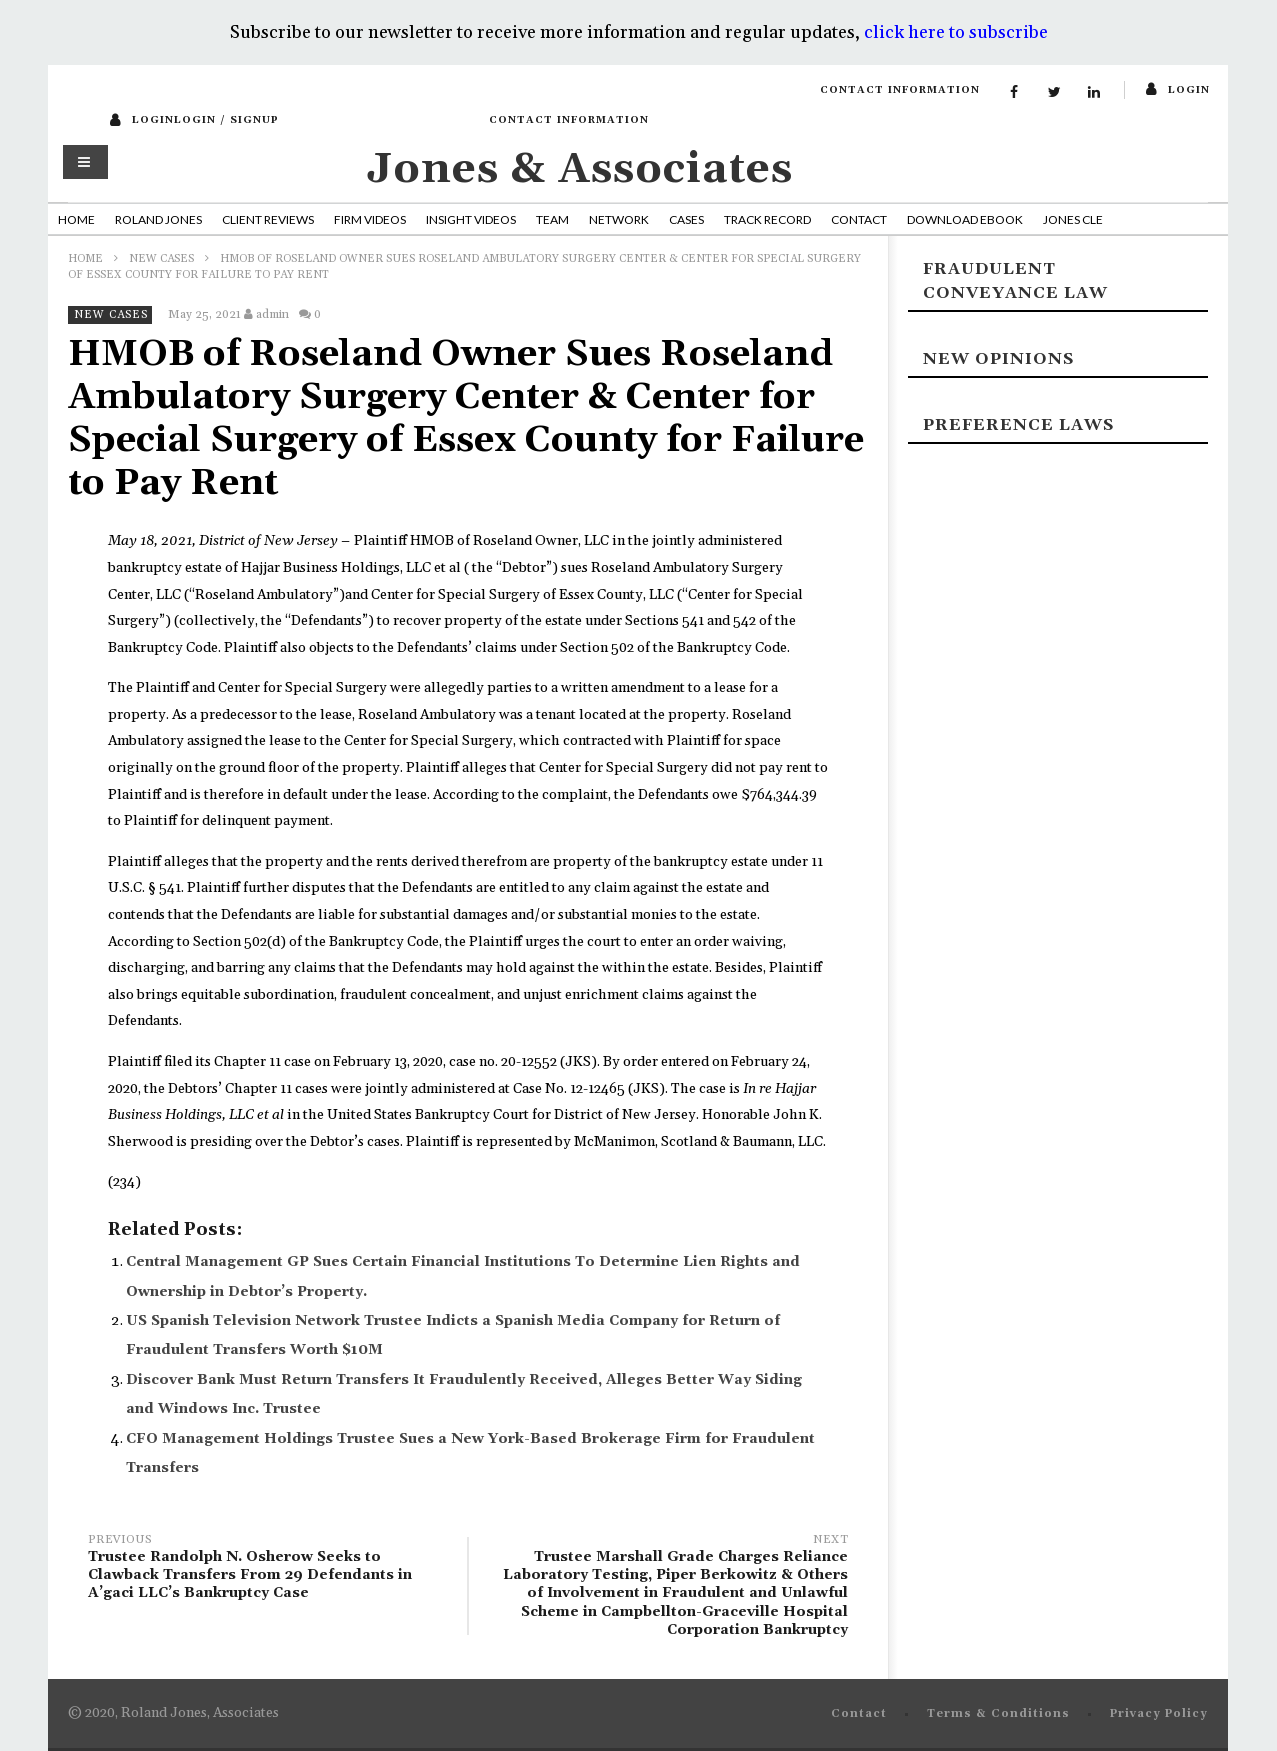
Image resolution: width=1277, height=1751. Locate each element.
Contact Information (900, 90)
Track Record (767, 219)
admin (272, 314)
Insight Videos (471, 219)
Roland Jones (158, 219)
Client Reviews (268, 219)
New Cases (161, 259)
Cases (686, 219)
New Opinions (998, 359)
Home (76, 219)
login (1189, 90)
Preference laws (1018, 425)
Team (552, 219)
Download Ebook (965, 219)
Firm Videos (370, 219)
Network (619, 219)
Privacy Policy (1159, 1714)
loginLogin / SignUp (205, 120)
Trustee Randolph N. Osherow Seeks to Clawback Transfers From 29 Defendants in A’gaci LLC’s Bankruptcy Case (268, 1569)
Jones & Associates (580, 169)
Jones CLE (1073, 219)
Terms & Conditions (998, 1714)
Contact (859, 219)
